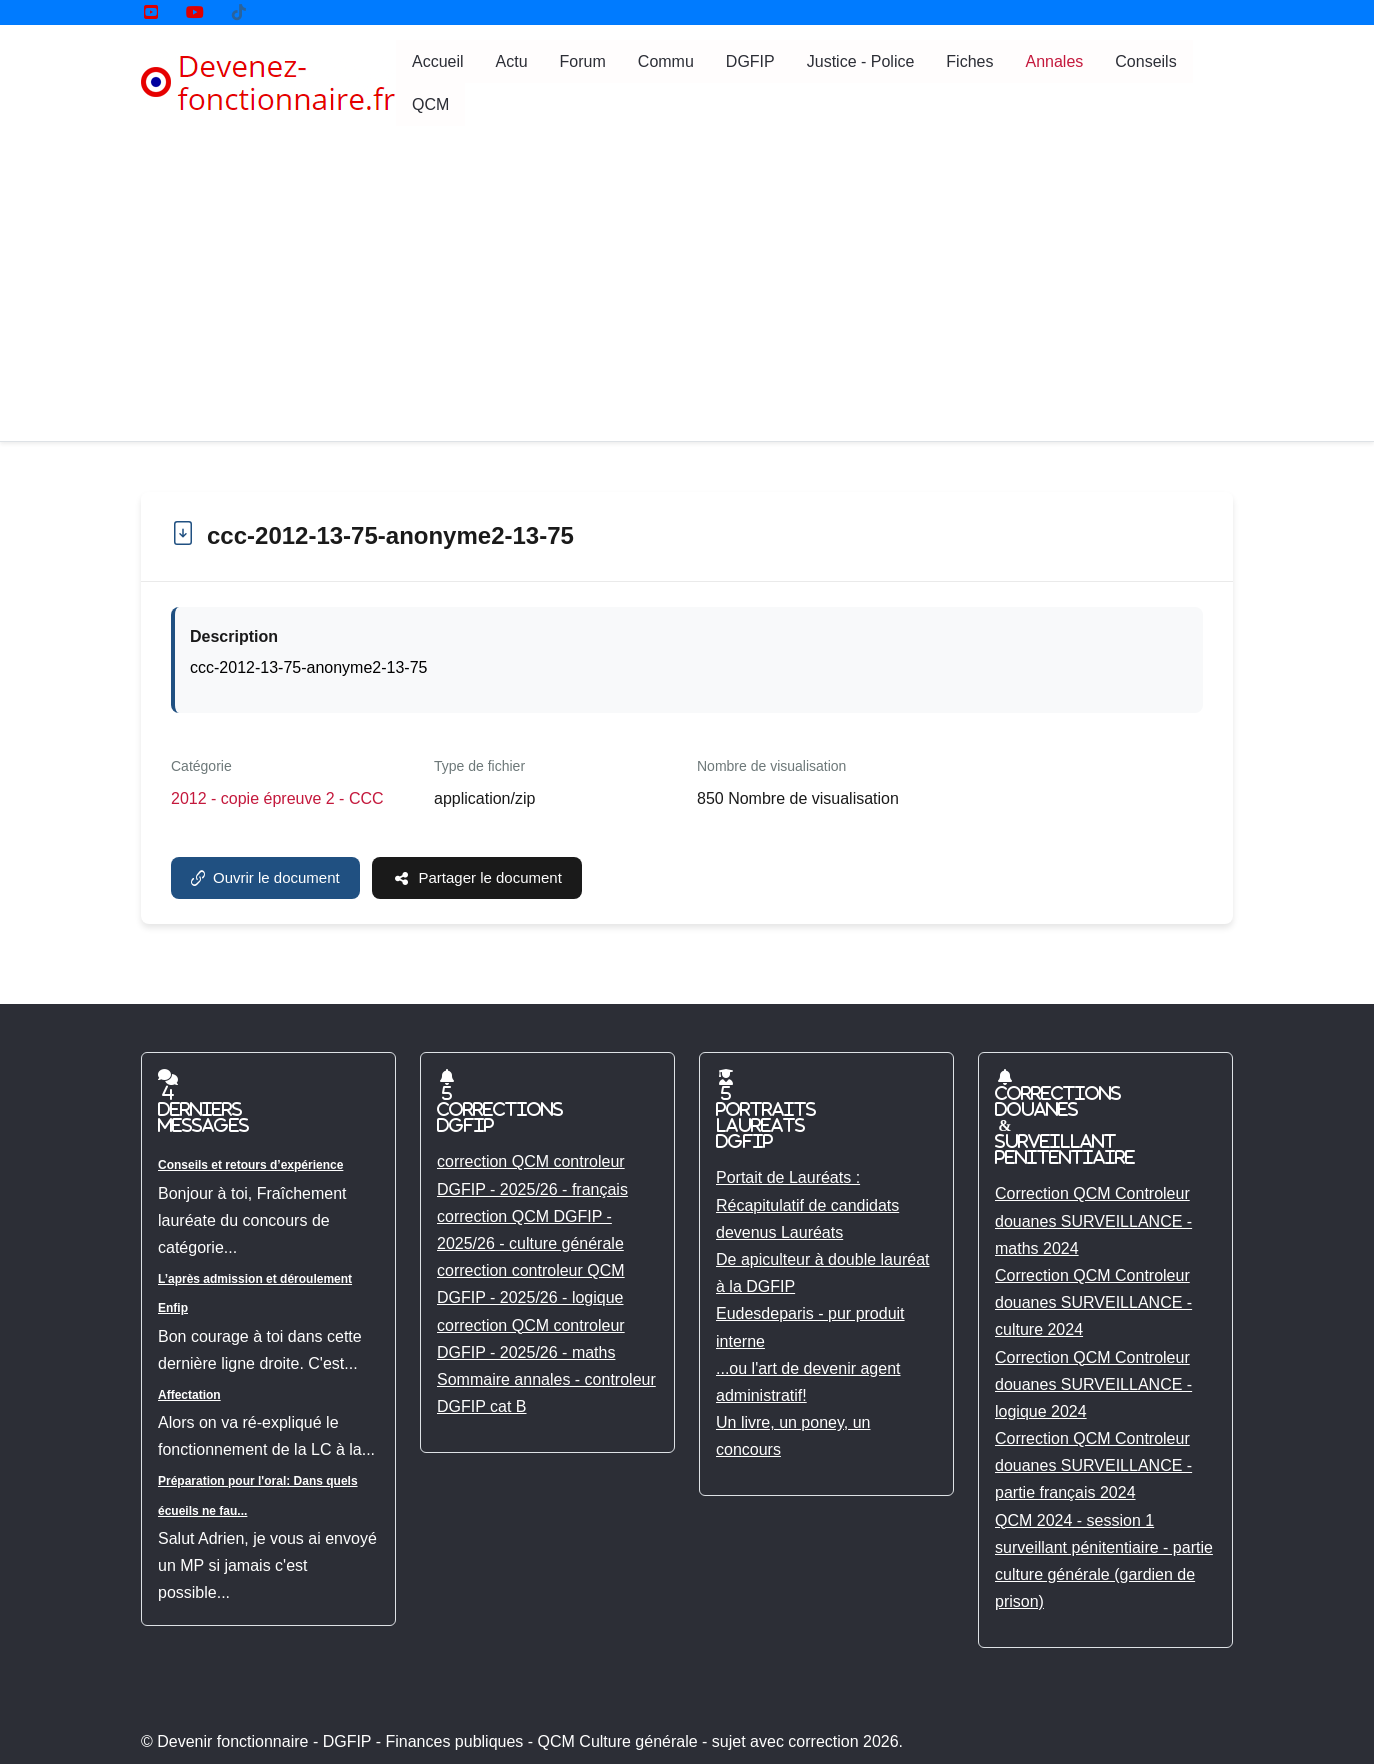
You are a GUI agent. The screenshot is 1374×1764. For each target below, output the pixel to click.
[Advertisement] (687, 291)
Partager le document (477, 877)
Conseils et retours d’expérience (250, 1165)
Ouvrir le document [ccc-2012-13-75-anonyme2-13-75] (265, 877)
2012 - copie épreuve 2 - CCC (277, 798)
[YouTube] (151, 12)
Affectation (189, 1395)
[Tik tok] (239, 12)
